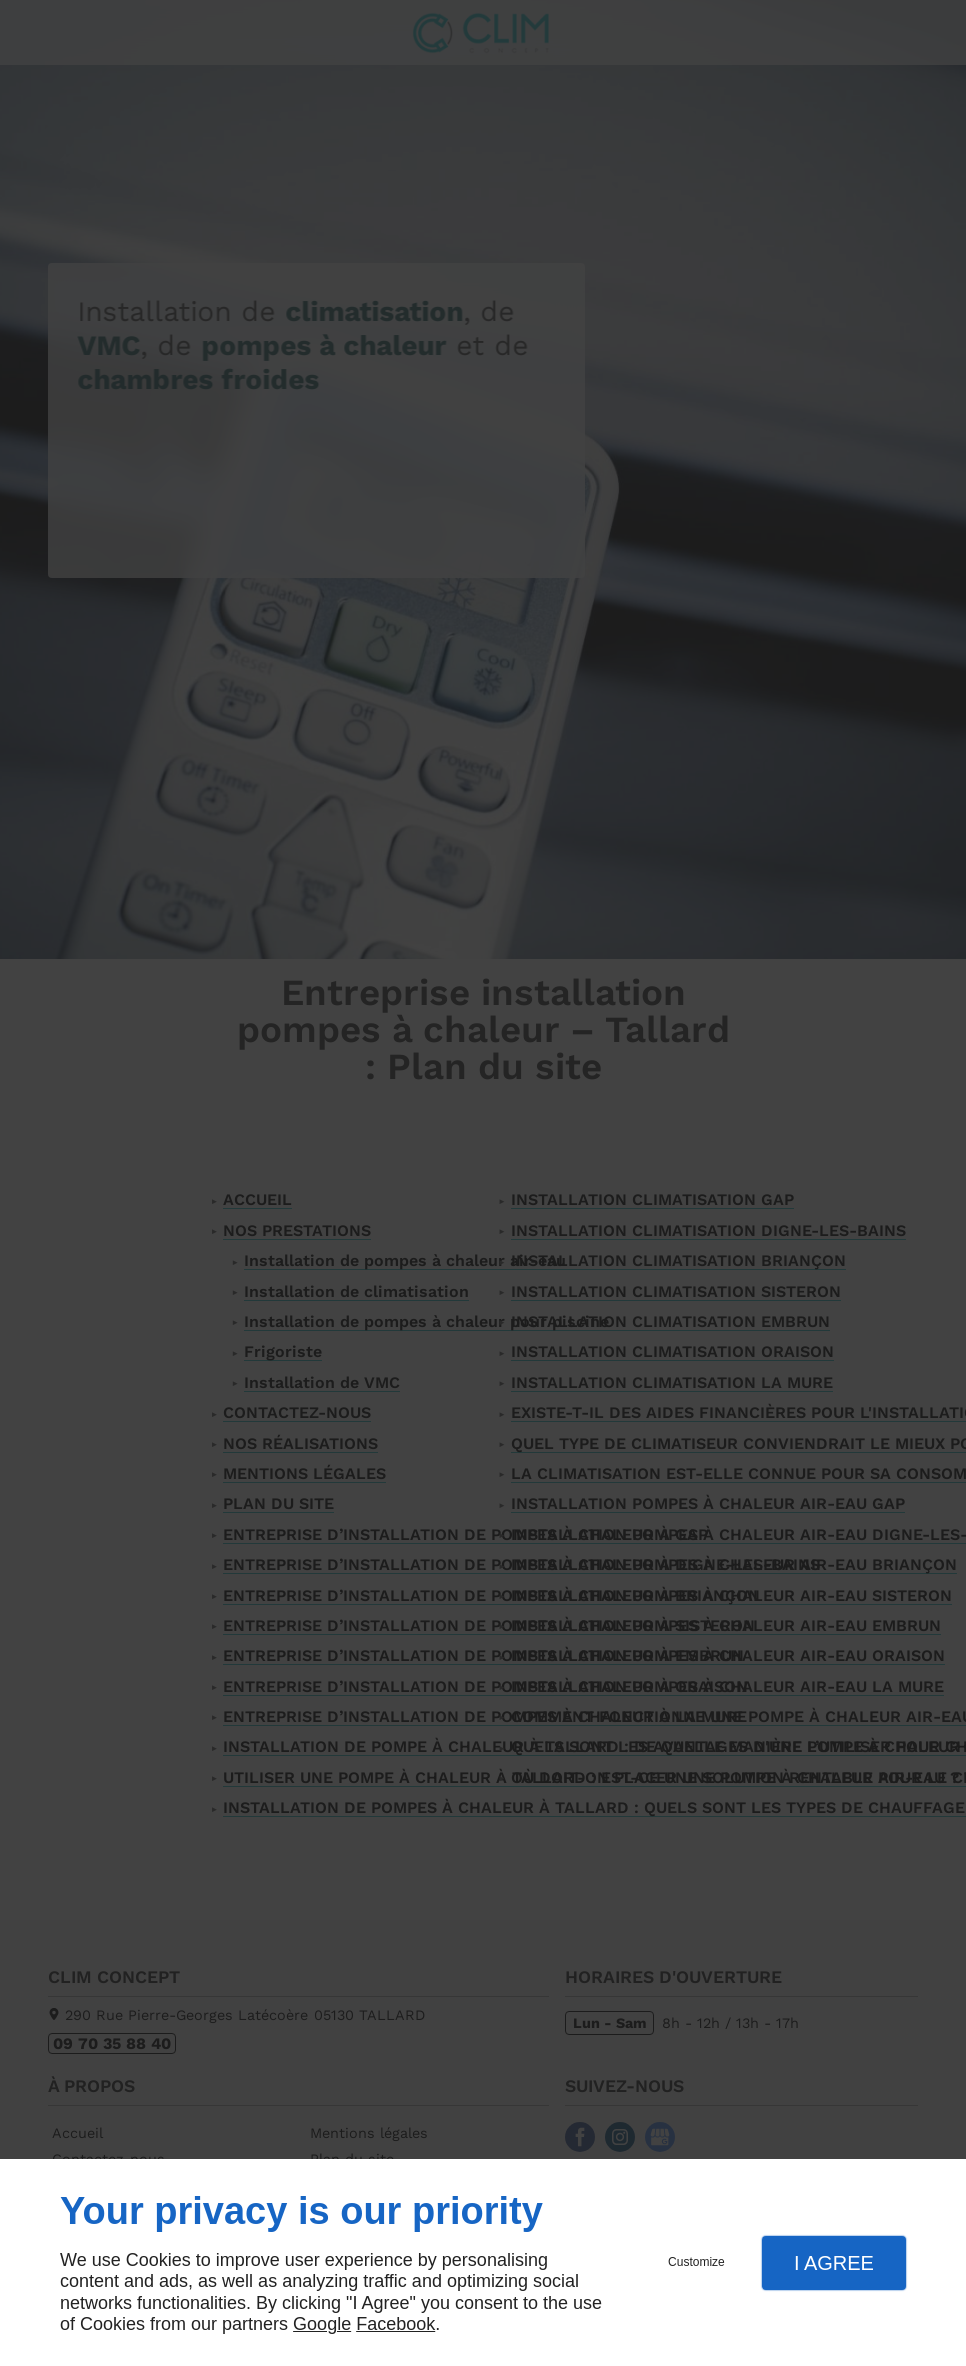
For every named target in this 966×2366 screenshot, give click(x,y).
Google (322, 2324)
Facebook (395, 2324)
